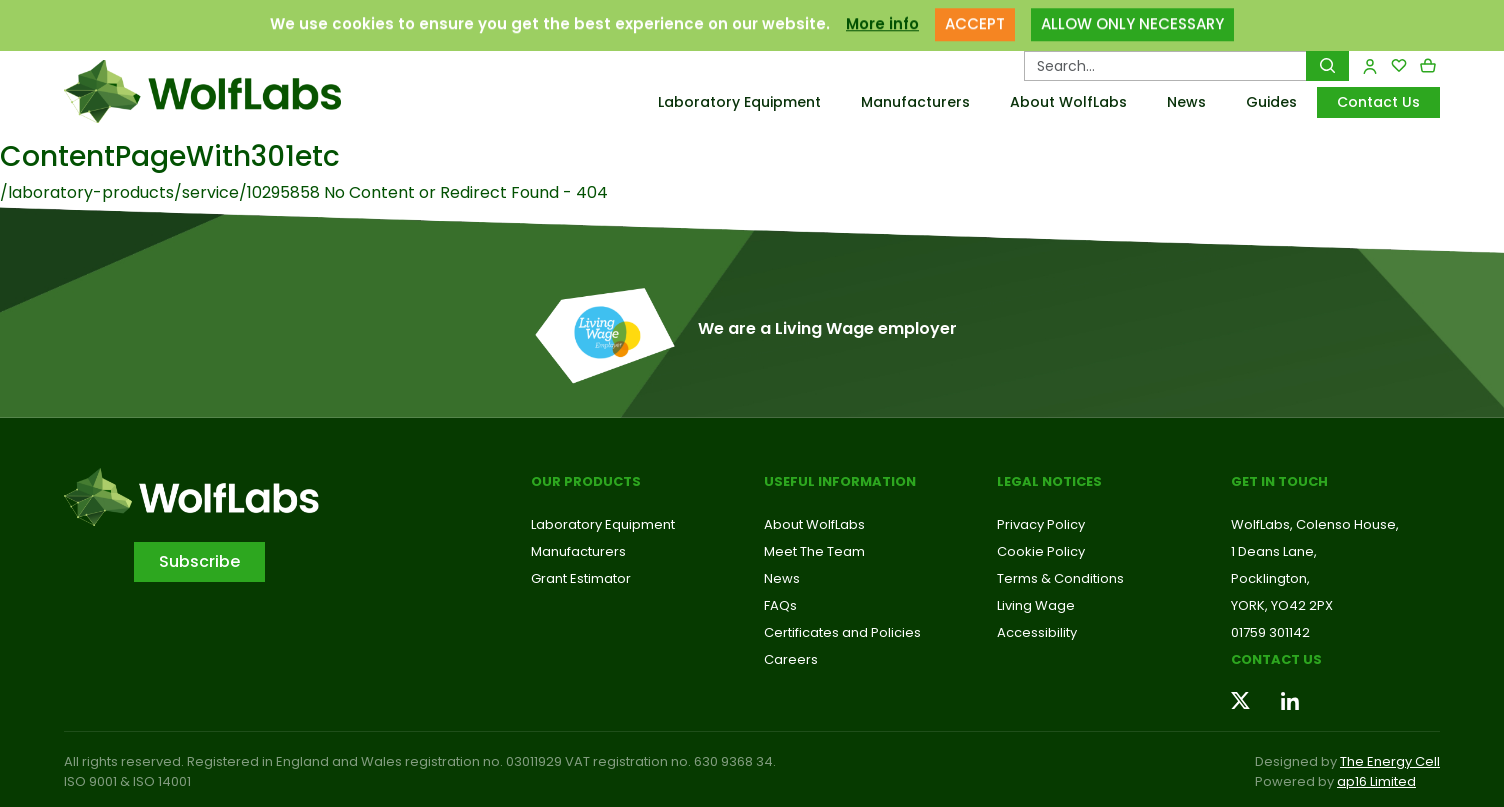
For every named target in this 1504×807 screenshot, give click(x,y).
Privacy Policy (1041, 524)
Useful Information (840, 481)
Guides (1271, 102)
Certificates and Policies (842, 632)
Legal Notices (1049, 481)
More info (882, 14)
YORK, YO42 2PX (1282, 605)
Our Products (586, 481)
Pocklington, (1270, 578)
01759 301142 (1270, 632)
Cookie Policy (1041, 551)
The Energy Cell (1390, 761)
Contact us (1276, 659)
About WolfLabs (1068, 102)
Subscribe (199, 561)
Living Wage (1036, 605)
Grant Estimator (581, 578)
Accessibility (1037, 632)
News (1186, 102)
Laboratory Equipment (739, 102)
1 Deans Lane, (1274, 551)
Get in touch (1279, 481)
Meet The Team (814, 551)
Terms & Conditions (1060, 578)
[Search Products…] (1165, 66)
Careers (791, 659)
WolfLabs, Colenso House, (1315, 524)
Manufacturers (915, 102)
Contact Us (1378, 102)
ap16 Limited (1376, 781)
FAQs (780, 605)
